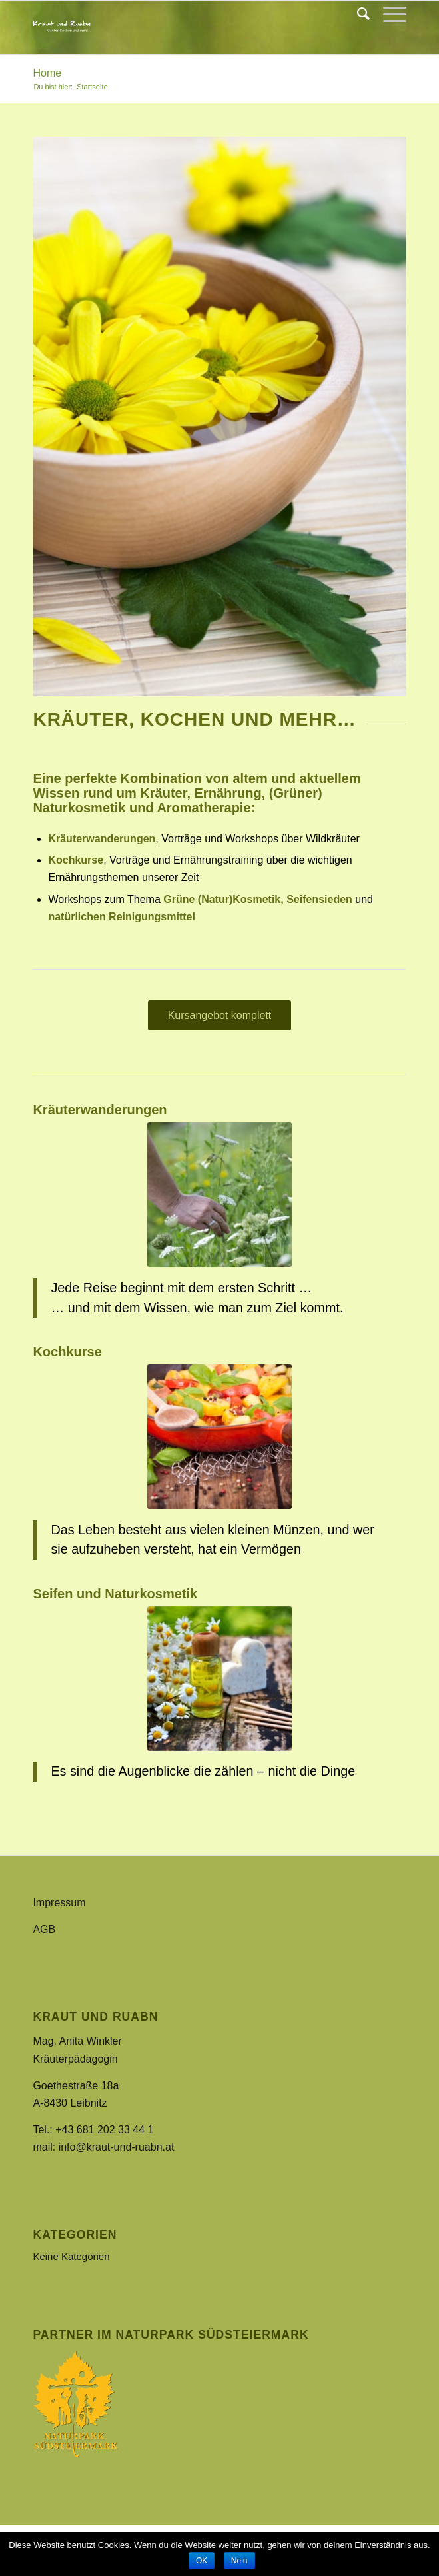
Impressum (59, 1902)
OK (201, 2560)
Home (47, 73)
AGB (44, 1929)
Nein (239, 2560)
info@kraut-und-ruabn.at (117, 2147)
